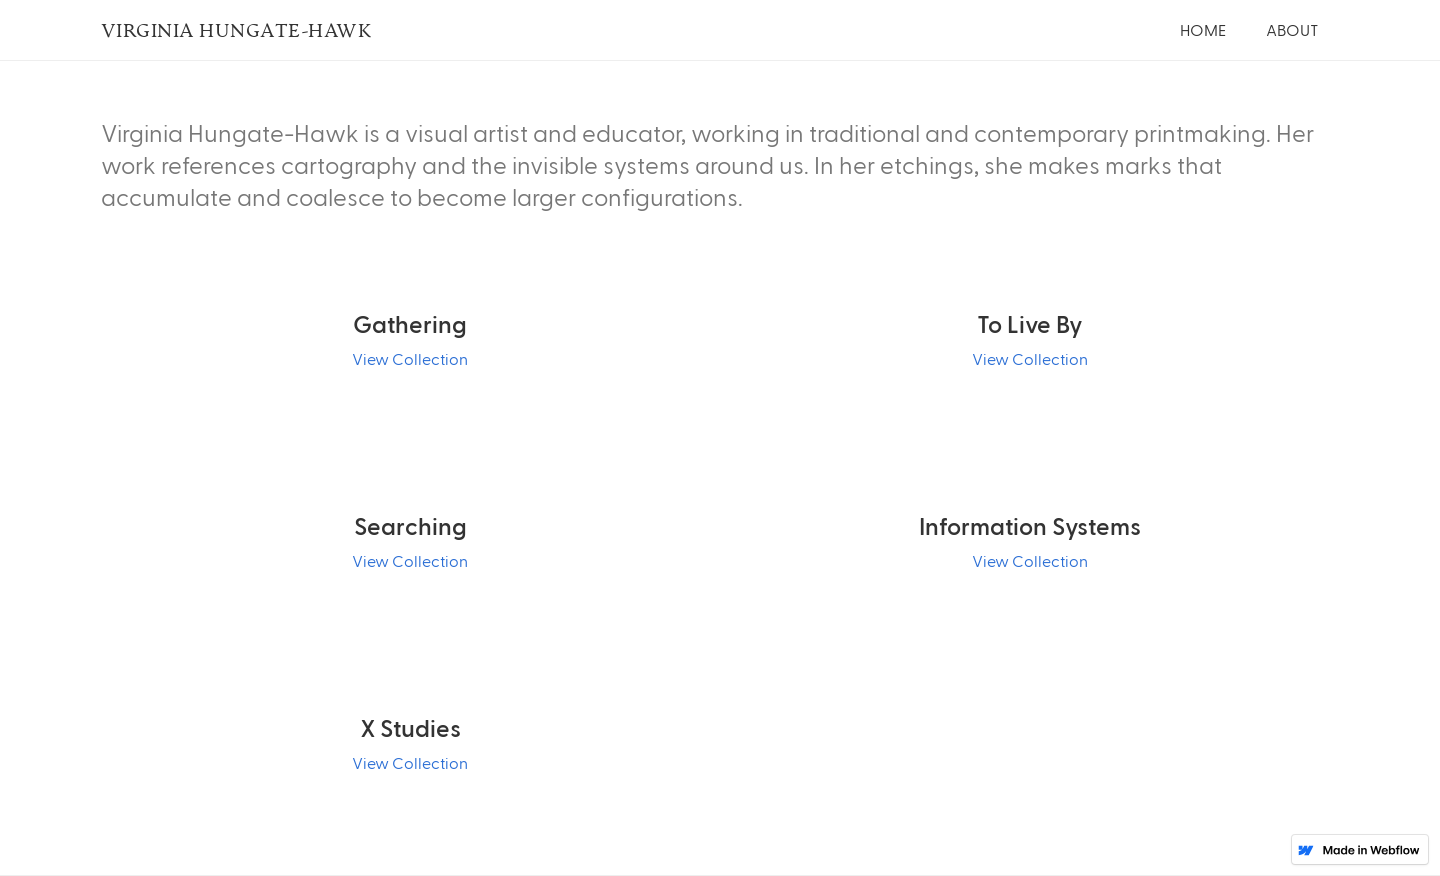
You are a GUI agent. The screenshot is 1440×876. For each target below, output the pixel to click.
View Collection (410, 358)
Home (1203, 29)
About (1292, 29)
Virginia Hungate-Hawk (237, 30)
